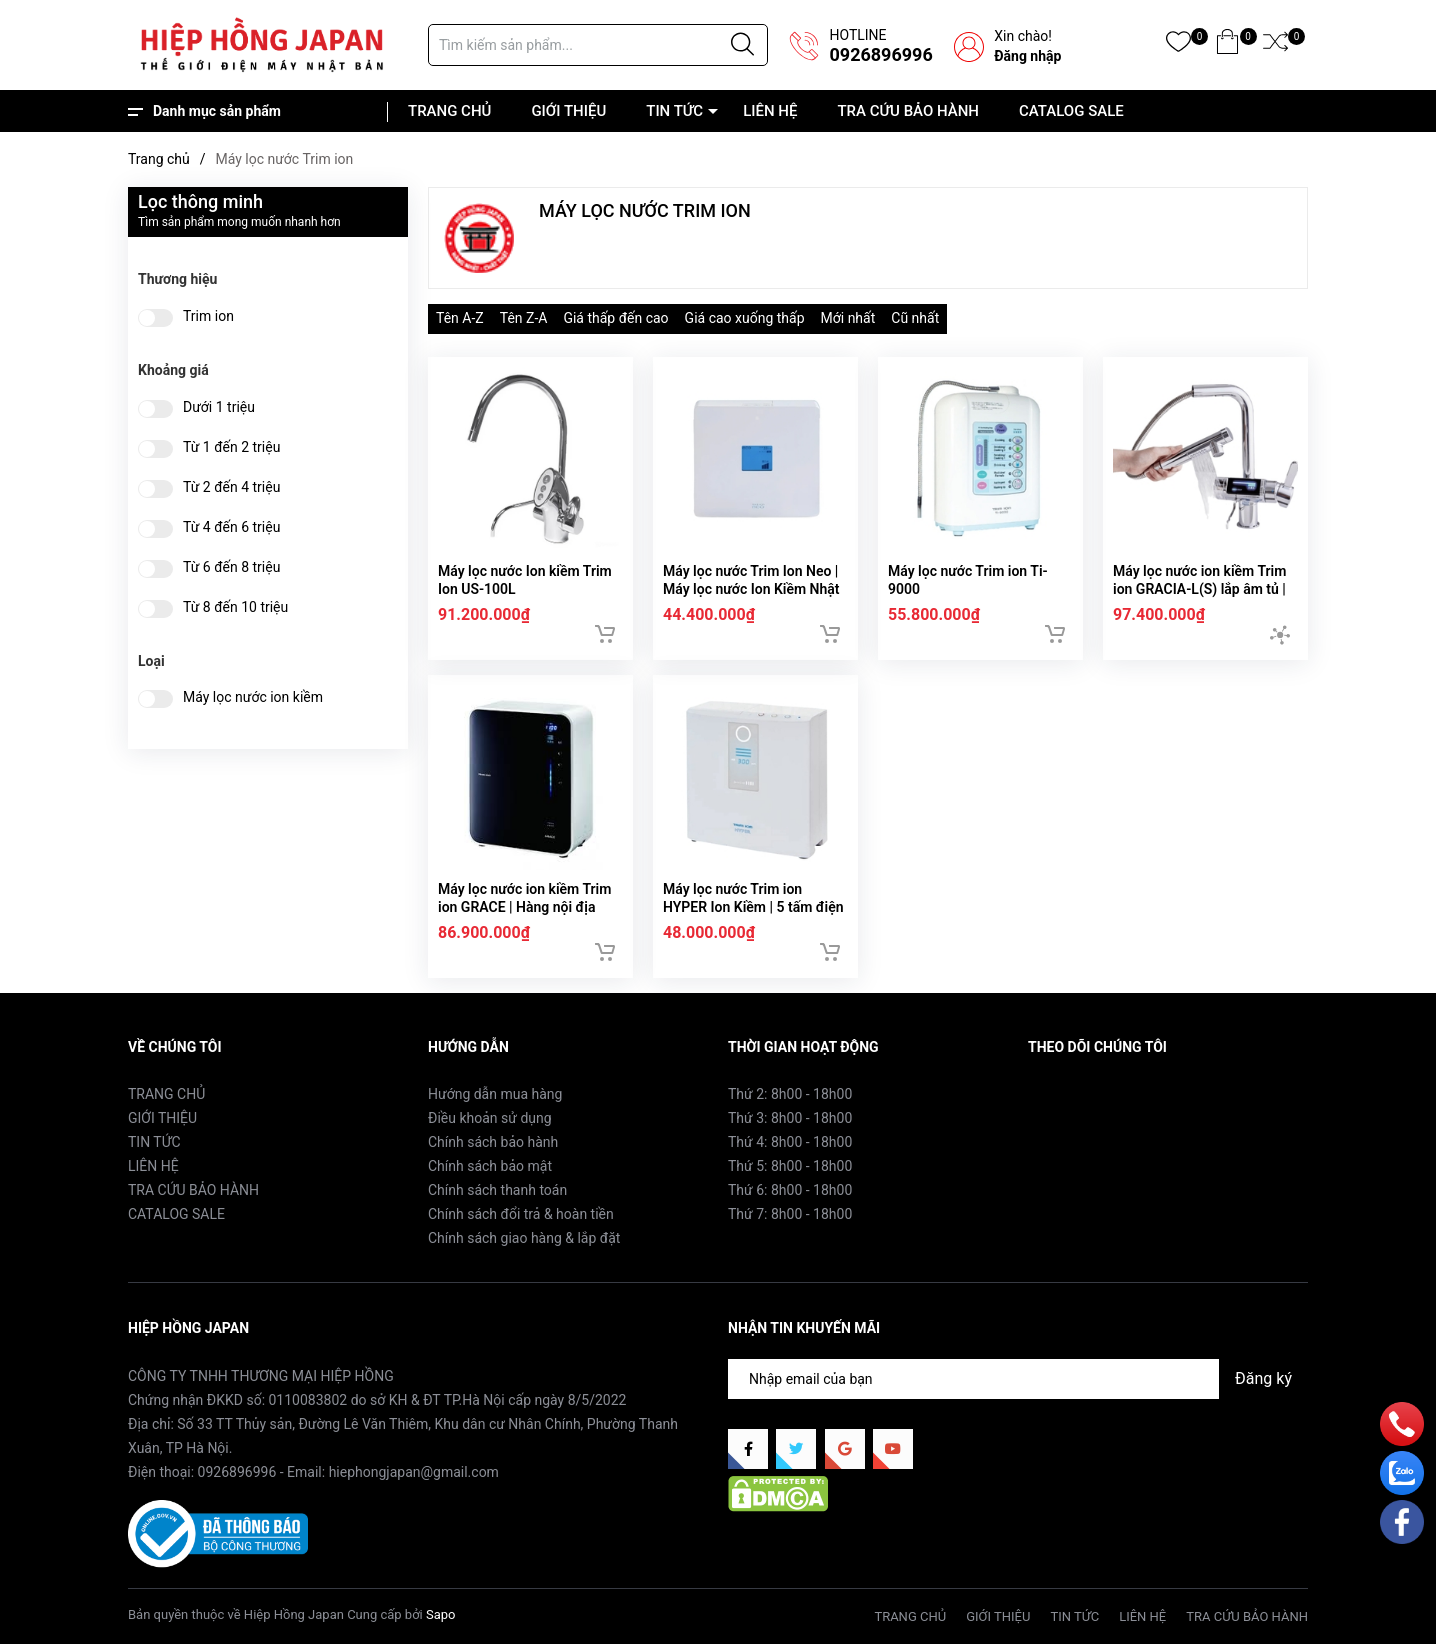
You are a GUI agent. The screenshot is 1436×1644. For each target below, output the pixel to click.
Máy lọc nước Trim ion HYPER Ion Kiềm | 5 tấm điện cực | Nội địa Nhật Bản (753, 907)
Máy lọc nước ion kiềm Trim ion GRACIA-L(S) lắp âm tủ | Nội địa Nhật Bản (1199, 589)
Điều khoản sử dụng (490, 1118)
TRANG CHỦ (449, 111)
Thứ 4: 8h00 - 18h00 (790, 1142)
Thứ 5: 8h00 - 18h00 (790, 1166)
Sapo (441, 1614)
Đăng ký (1263, 1378)
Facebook (1058, 1093)
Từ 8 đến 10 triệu (235, 607)
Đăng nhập (1027, 56)
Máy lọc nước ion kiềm (253, 697)
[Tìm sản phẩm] (598, 45)
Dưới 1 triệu (219, 407)
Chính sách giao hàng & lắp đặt (524, 1238)
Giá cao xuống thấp (745, 318)
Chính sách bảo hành (493, 1142)
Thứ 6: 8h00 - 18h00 (790, 1190)
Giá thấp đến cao (615, 318)
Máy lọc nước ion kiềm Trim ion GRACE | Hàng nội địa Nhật (524, 907)
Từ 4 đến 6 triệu (231, 527)
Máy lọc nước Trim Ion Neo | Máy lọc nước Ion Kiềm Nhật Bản (751, 589)
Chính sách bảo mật (490, 1166)
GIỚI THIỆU (568, 111)
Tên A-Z (460, 318)
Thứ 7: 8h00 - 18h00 (790, 1214)
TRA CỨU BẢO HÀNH (908, 111)
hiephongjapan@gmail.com (414, 1472)
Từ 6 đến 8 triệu (231, 567)
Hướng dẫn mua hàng (495, 1094)
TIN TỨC (674, 111)
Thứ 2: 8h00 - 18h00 (790, 1094)
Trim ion (208, 316)
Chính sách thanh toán (497, 1190)
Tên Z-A (524, 318)
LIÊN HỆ (770, 111)
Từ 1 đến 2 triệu (231, 447)
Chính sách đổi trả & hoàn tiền (521, 1214)
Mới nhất (848, 318)
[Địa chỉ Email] (1018, 1379)
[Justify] (742, 45)
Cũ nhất (915, 318)
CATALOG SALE (1071, 111)
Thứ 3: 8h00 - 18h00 (790, 1118)
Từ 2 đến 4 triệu (231, 487)
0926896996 (880, 54)
